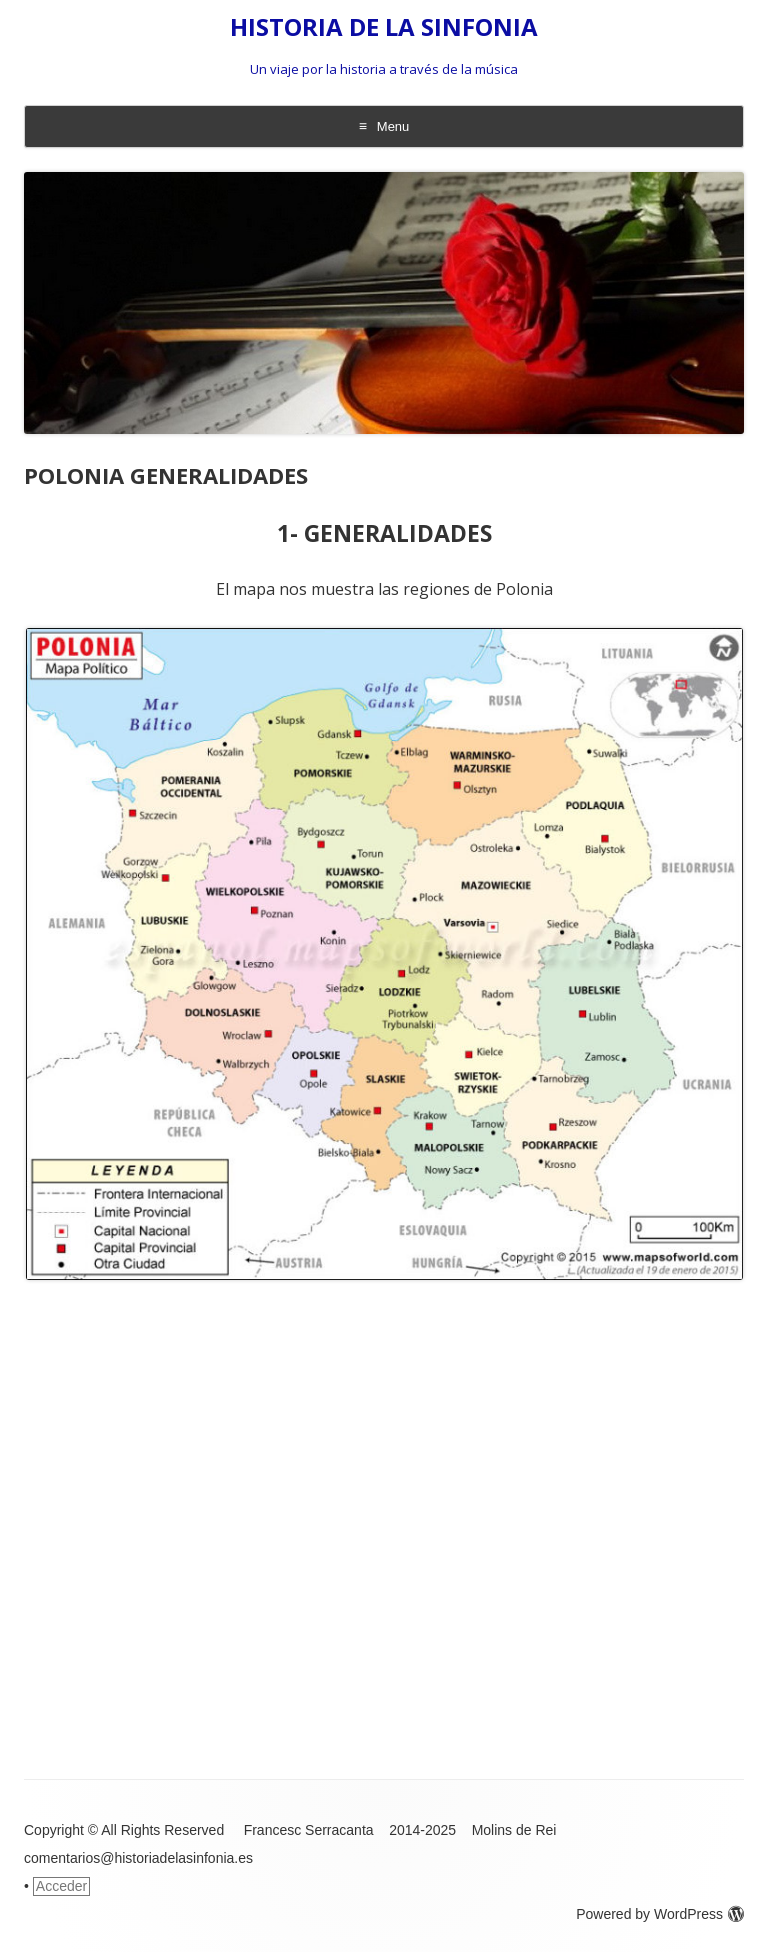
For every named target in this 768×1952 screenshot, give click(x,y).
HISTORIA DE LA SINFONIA (384, 27)
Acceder (61, 1886)
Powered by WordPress (660, 1914)
